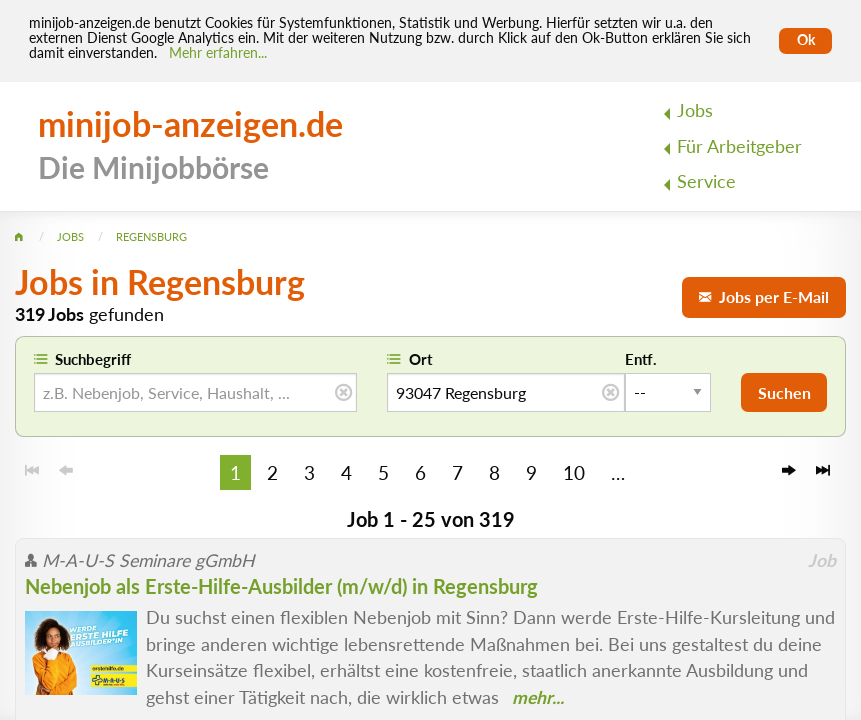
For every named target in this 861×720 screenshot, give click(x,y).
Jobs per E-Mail (764, 296)
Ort (421, 359)
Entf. (641, 359)
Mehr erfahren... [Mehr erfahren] (218, 53)
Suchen (784, 392)
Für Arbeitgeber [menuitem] (739, 146)
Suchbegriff (93, 359)
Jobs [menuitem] (695, 110)
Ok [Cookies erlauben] (806, 40)
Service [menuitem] (706, 181)
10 (574, 472)
